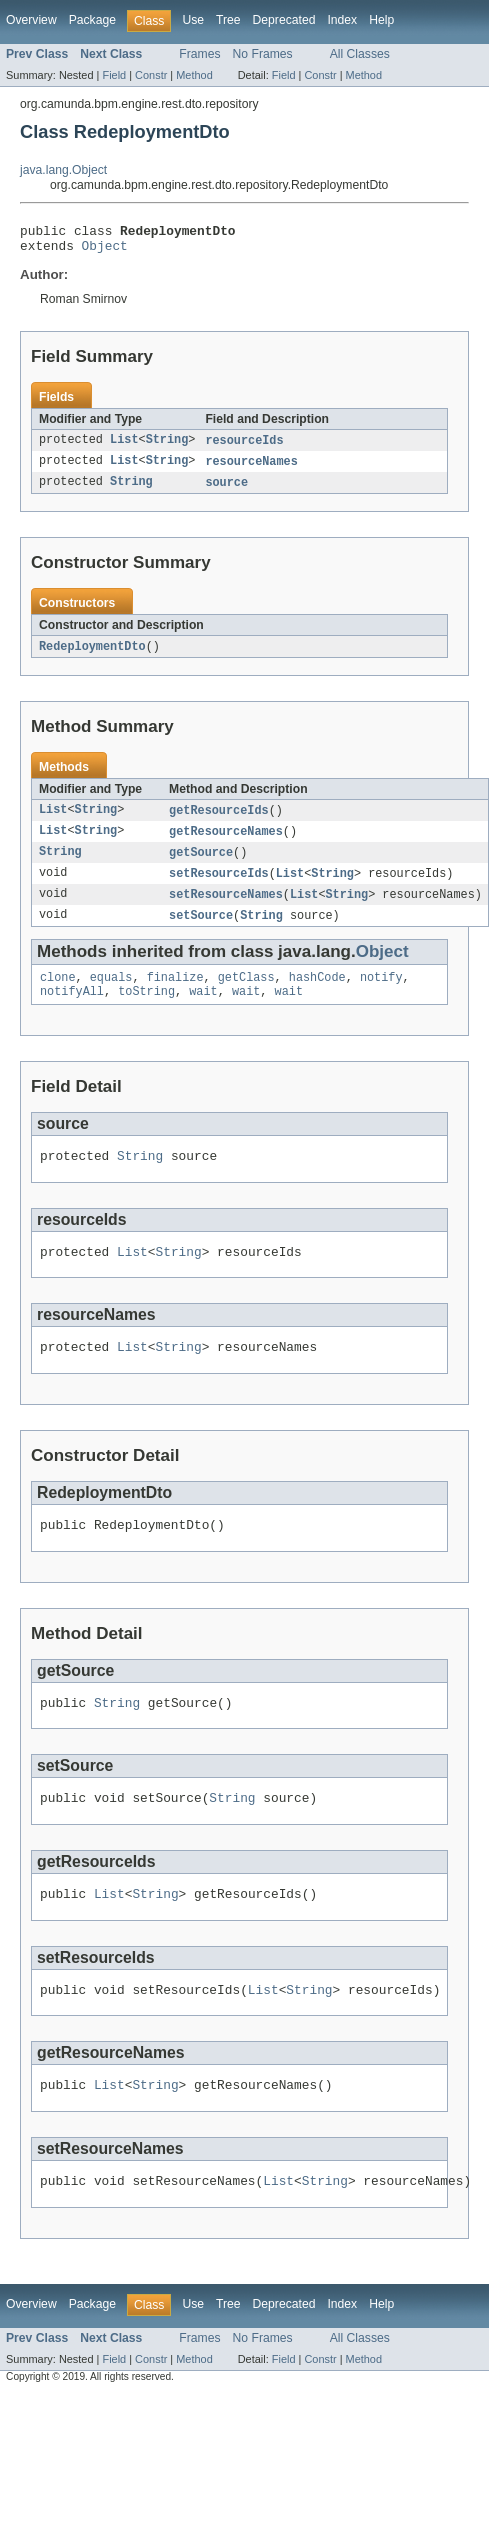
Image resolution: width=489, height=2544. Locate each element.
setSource (201, 931)
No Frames (263, 54)
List (124, 447)
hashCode (317, 995)
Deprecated (284, 20)
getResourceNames (226, 843)
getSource (201, 865)
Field (114, 75)
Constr (151, 75)
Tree (228, 20)
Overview (31, 20)
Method (194, 75)
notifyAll (72, 1011)
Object (105, 251)
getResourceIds (219, 821)
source (226, 491)
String (167, 447)
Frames (199, 54)
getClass (246, 995)
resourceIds (244, 447)
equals (111, 995)
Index (342, 20)
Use (193, 20)
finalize (175, 995)
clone (58, 995)
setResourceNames (226, 909)
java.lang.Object (63, 170)
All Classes (360, 54)
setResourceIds (219, 887)
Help (381, 20)
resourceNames (251, 469)
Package (92, 20)
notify (381, 995)
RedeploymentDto (92, 656)
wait (203, 1011)
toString (146, 1011)
